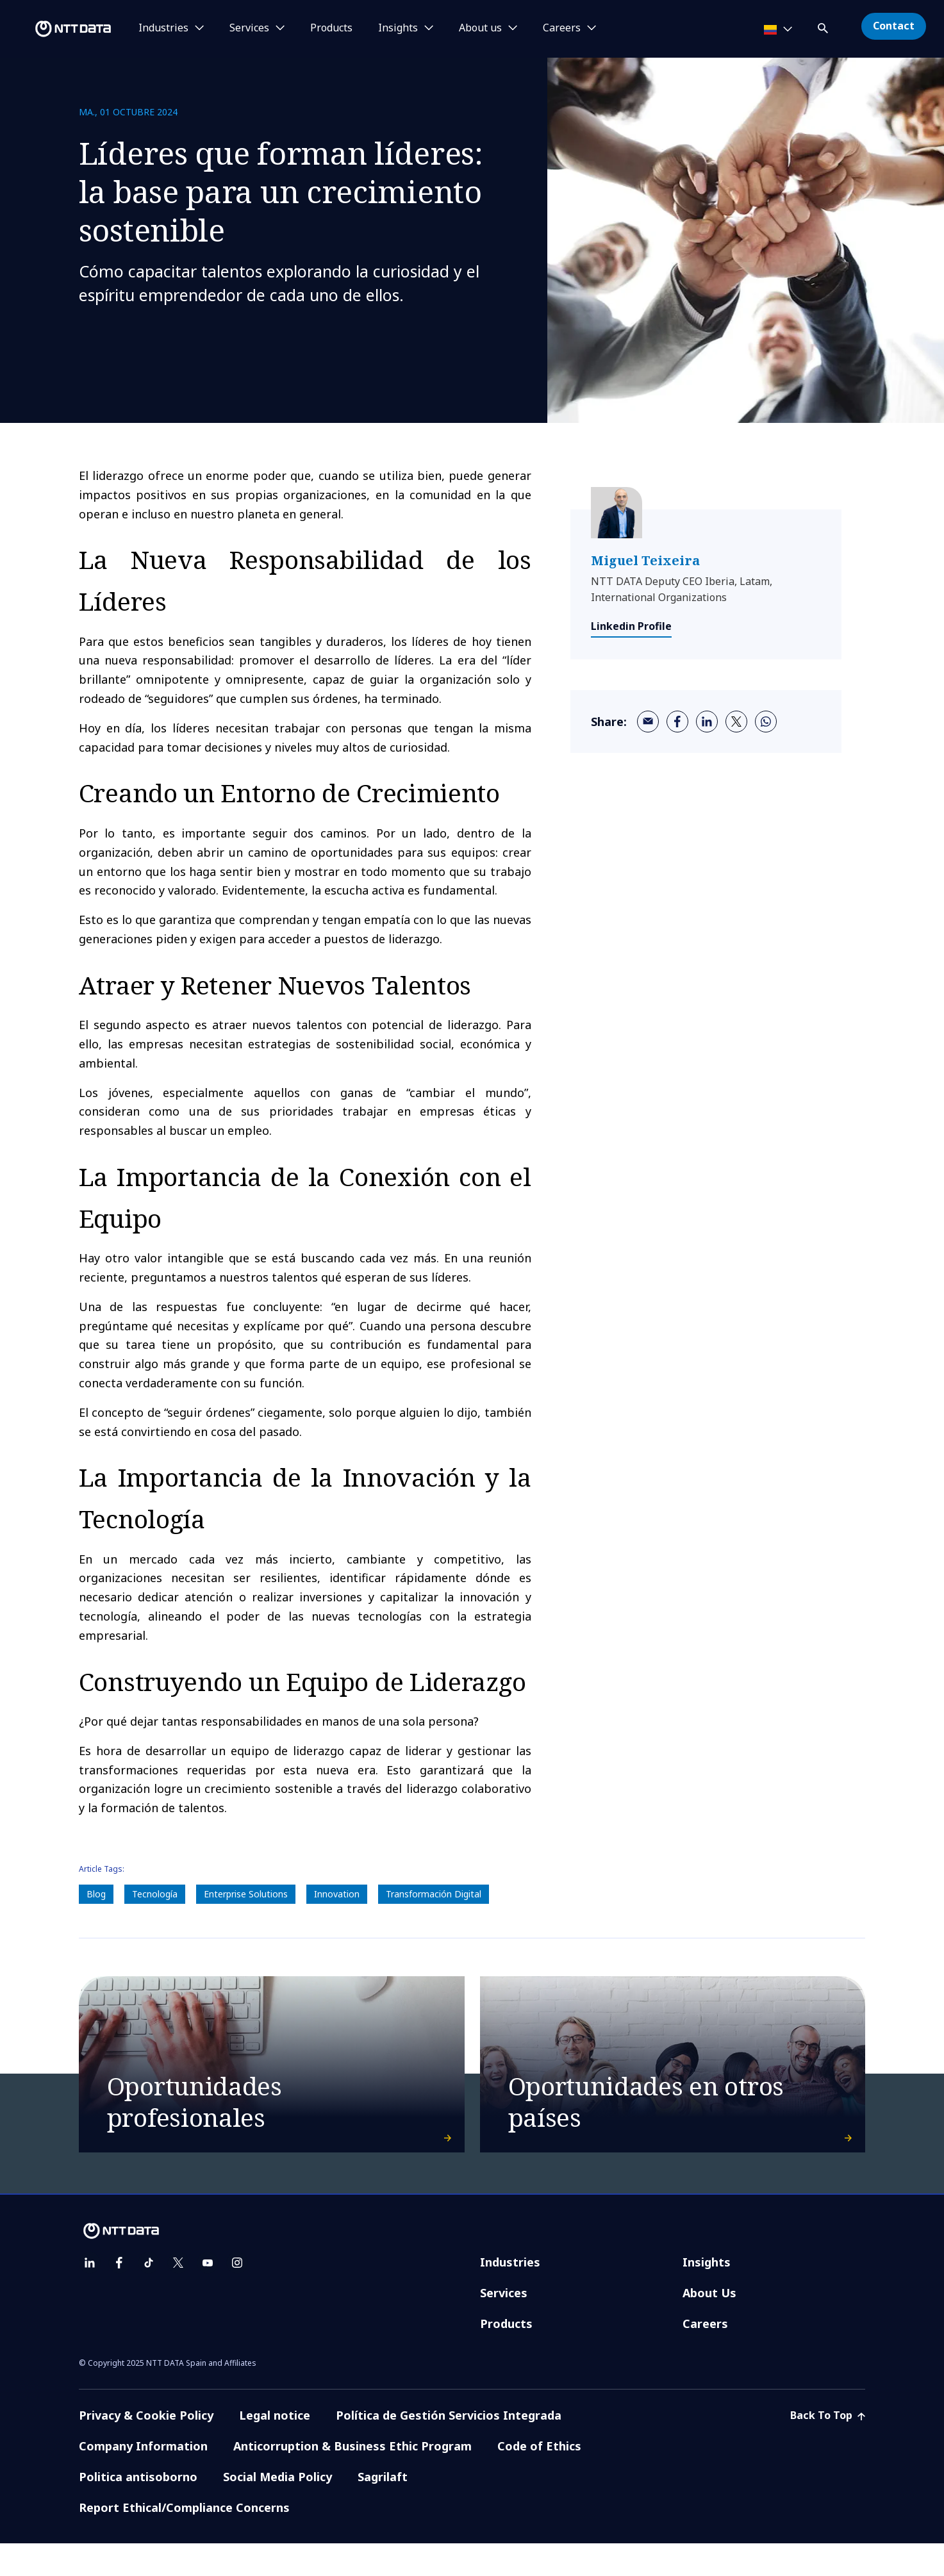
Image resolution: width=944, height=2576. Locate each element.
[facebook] (677, 721)
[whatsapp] (766, 721)
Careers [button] (562, 28)
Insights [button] (398, 28)
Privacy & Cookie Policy (146, 2448)
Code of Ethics (539, 2478)
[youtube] (208, 2295)
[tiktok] (149, 2295)
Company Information (143, 2478)
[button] (824, 26)
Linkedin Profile (631, 626)
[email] (648, 721)
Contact (894, 26)
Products (331, 28)
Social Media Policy (277, 2509)
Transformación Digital (433, 1894)
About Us (709, 2325)
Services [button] (249, 28)
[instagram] (237, 2295)
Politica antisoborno (138, 2509)
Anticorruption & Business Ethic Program (352, 2478)
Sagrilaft (383, 2509)
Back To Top (827, 2448)
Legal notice (274, 2448)
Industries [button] (163, 28)
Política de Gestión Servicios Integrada (448, 2448)
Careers (705, 2356)
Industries (510, 2294)
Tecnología (155, 1894)
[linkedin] (707, 721)
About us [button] (480, 28)
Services (503, 2325)
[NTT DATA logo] (57, 29)
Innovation (337, 1894)
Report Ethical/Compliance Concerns (184, 2540)
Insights (707, 2294)
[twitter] (736, 721)
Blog (96, 1894)
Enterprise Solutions (246, 1894)
